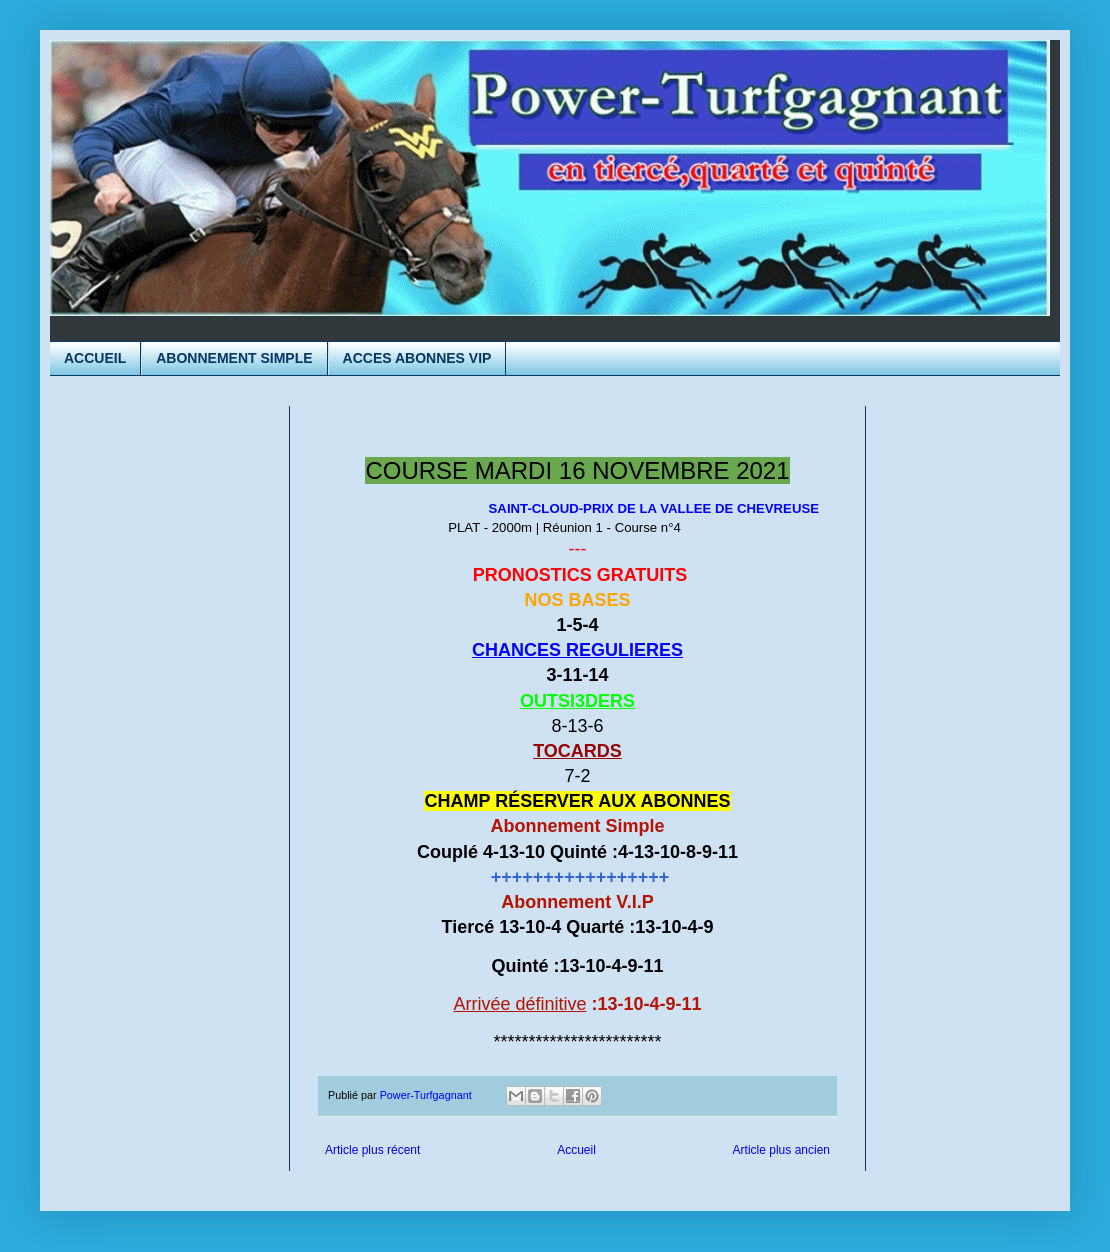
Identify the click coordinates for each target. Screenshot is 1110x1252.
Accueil (576, 1150)
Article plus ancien (781, 1150)
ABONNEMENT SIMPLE (234, 358)
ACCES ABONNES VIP (417, 358)
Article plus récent (372, 1150)
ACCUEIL (95, 358)
